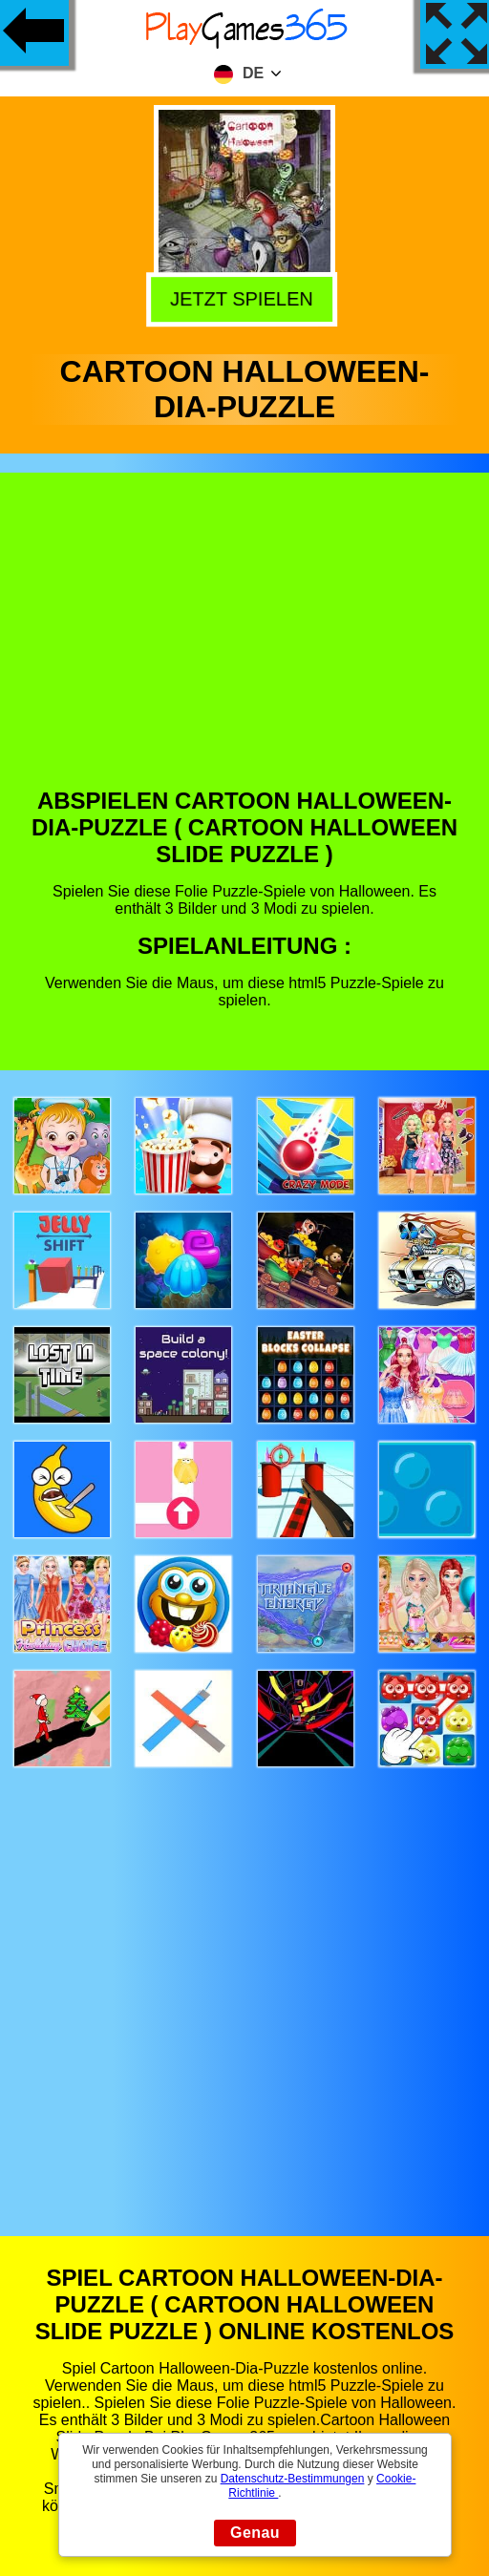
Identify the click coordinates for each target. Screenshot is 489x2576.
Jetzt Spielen (246, 298)
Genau (255, 2532)
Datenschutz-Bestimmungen (293, 2478)
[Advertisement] (245, 644)
